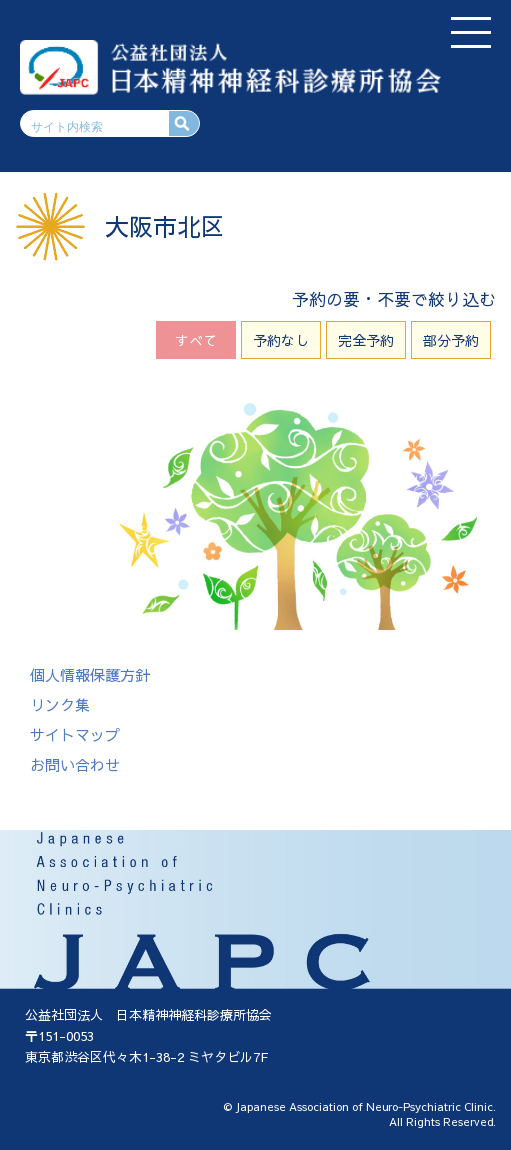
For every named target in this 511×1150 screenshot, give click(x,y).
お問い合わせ (75, 764)
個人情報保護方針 (90, 674)
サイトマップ (75, 734)
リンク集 (60, 704)
